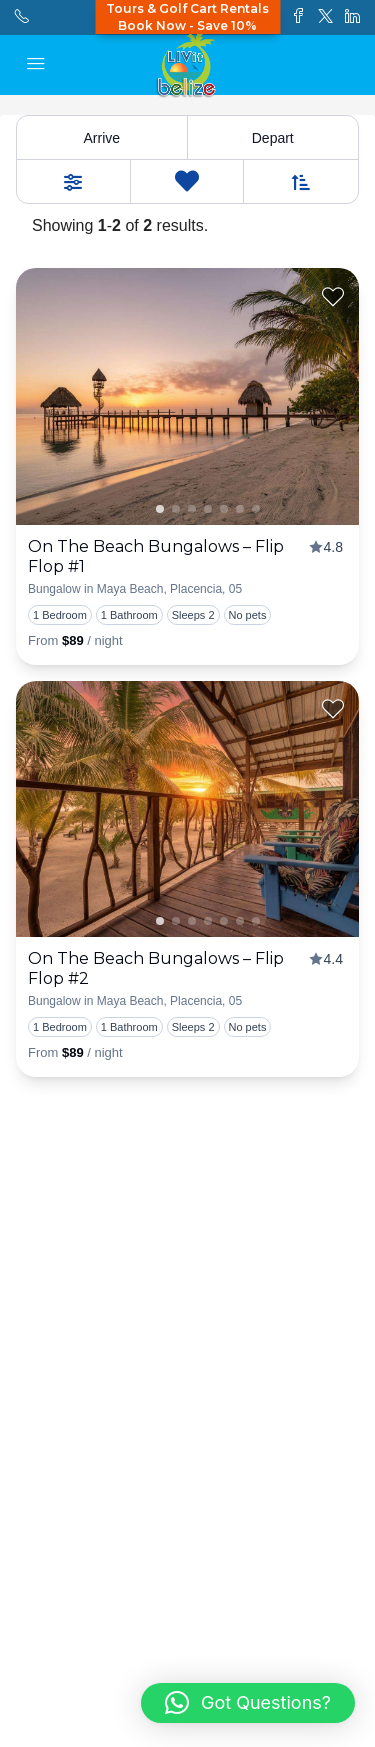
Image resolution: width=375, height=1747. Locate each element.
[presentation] (187, 396)
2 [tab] (208, 509)
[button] (248, 1703)
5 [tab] (256, 509)
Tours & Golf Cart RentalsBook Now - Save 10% (187, 17)
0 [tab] (176, 509)
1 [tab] (160, 509)
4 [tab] (240, 509)
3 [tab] (224, 509)
